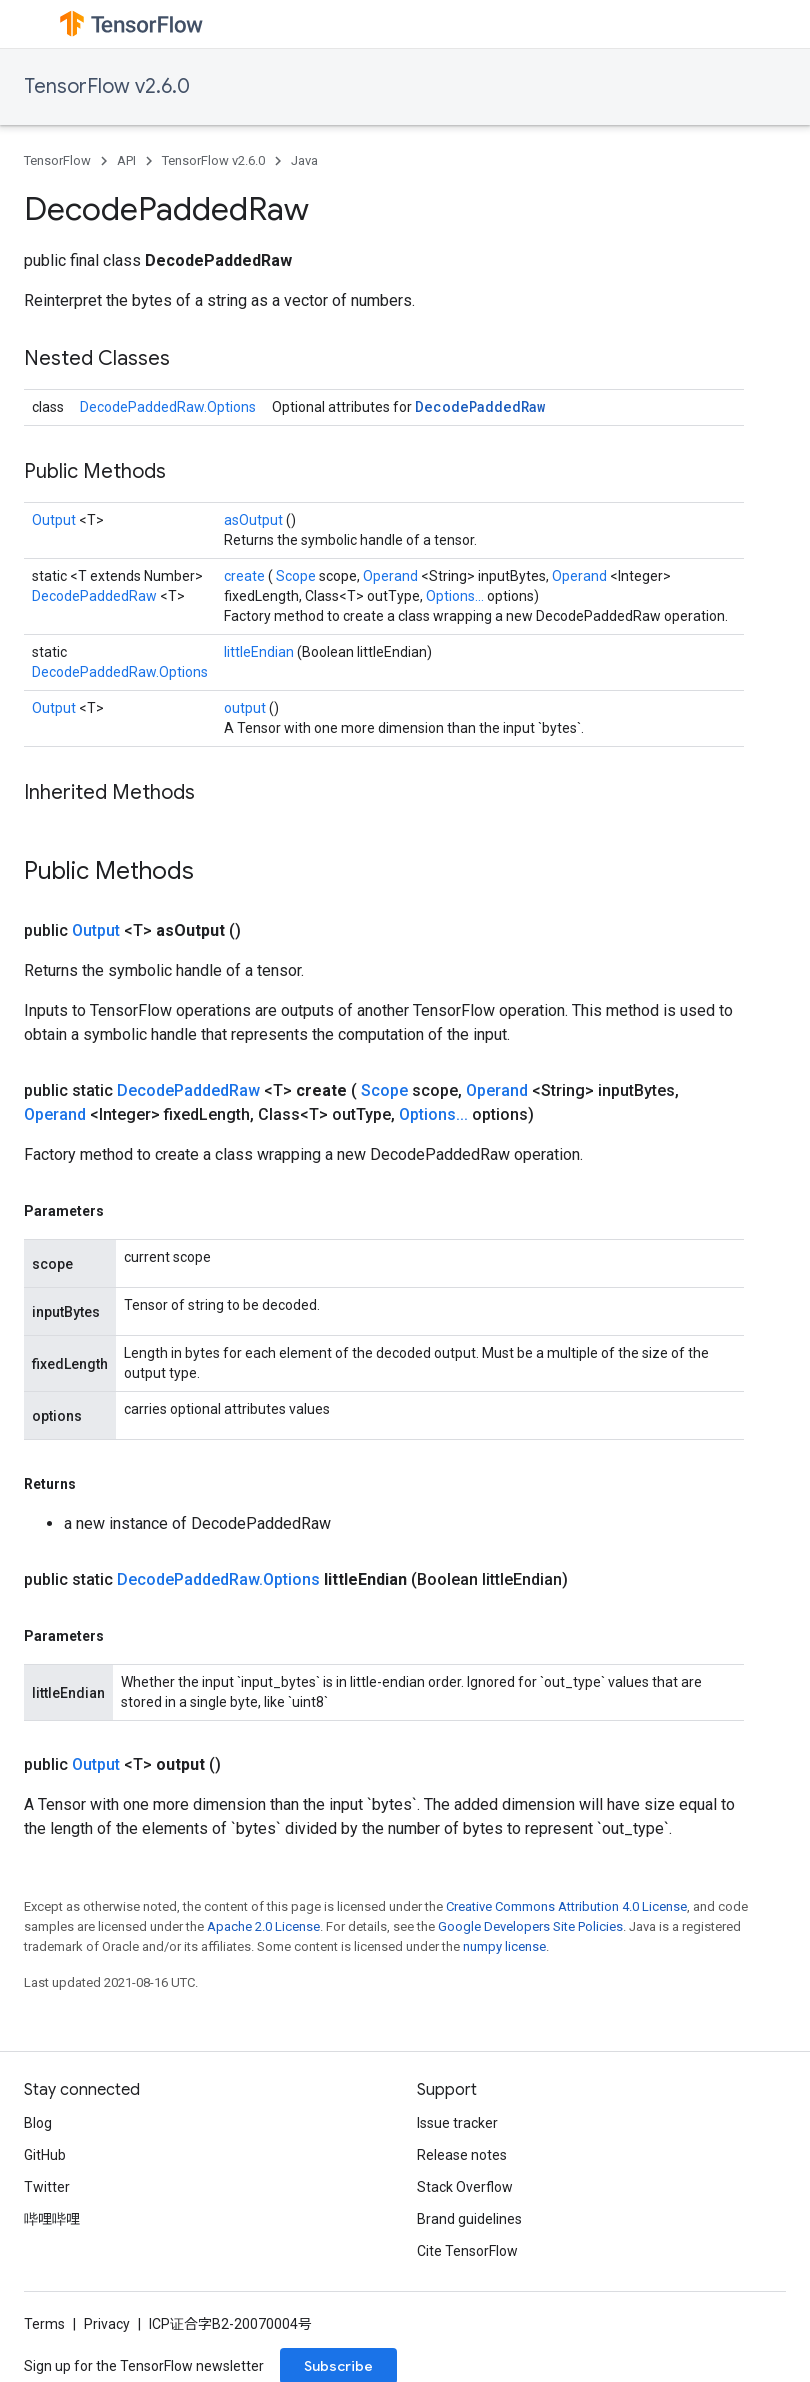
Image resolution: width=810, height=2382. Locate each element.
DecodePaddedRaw (480, 406)
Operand (392, 576)
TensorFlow (57, 160)
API (126, 160)
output (246, 708)
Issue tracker (457, 2123)
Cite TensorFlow (467, 2251)
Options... (456, 596)
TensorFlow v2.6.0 (107, 86)
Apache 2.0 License (263, 1926)
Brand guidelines (469, 2219)
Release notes (462, 2155)
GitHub (45, 2155)
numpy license (504, 1946)
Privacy (107, 2324)
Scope (297, 576)
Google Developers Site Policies (530, 1926)
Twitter (47, 2187)
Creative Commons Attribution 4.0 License (566, 1906)
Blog (38, 2123)
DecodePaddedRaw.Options (168, 407)
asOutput (255, 520)
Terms (44, 2324)
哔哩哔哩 (52, 2219)
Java (304, 160)
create (246, 576)
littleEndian (260, 652)
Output (55, 520)
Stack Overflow (465, 2187)
